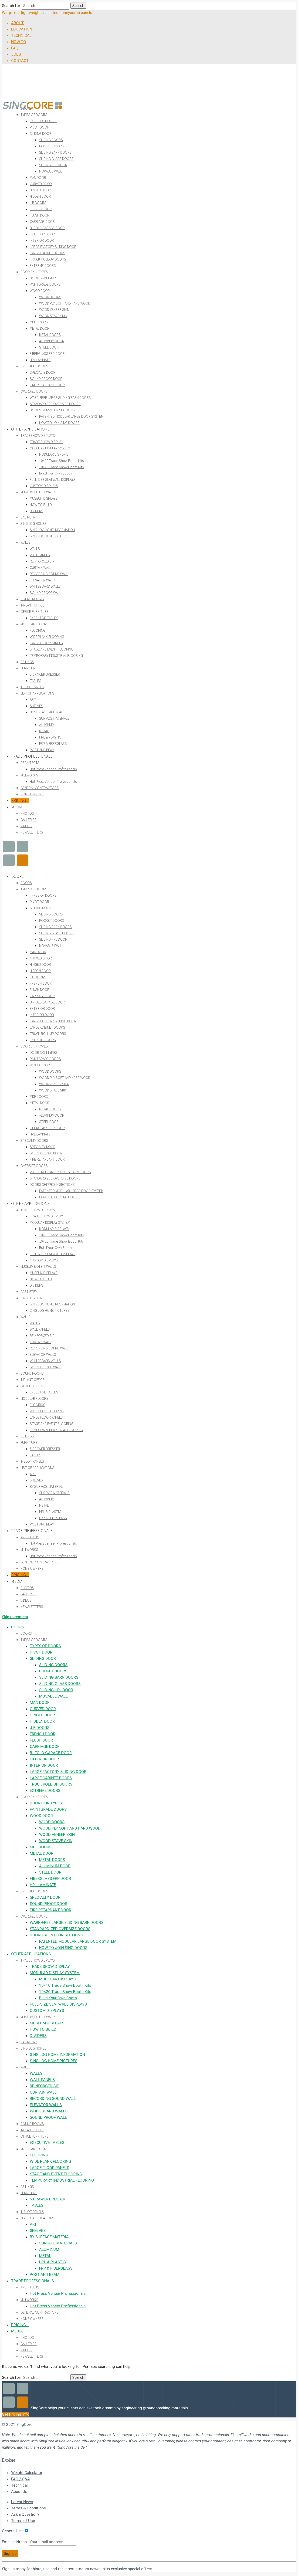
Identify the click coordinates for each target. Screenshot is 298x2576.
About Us (19, 2491)
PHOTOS (27, 2337)
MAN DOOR (40, 1702)
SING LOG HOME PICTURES (53, 2060)
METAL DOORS (52, 1859)
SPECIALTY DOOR (45, 1897)
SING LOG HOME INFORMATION (57, 2054)
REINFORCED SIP (44, 2086)
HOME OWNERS (32, 2318)
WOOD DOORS (51, 1822)
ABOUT (17, 22)
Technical (19, 2485)
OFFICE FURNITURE (34, 2136)
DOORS (17, 1627)
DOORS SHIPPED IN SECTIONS (56, 1935)
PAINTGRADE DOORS (48, 1809)
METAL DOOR (41, 1853)
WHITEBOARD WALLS (49, 2111)
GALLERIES (28, 2343)
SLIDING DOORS (53, 1664)
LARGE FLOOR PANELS (49, 2167)
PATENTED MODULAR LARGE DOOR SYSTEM (77, 1941)
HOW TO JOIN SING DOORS (63, 1947)
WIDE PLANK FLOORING (50, 2161)
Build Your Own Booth (58, 1998)
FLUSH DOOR (41, 1740)
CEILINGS (27, 2186)
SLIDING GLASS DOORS (60, 1683)
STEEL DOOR (50, 1872)
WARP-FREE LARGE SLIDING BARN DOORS (66, 1922)
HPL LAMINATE (43, 1884)
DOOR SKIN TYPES (34, 1796)
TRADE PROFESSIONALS (32, 2280)
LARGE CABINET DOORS (51, 1778)
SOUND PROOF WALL (48, 2117)
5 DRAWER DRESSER (47, 2199)
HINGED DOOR (42, 1715)
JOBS (16, 54)
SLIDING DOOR (43, 1658)
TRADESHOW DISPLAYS (37, 1960)
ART (33, 2224)
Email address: (15, 2541)
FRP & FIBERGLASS (55, 2268)
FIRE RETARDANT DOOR (50, 1910)
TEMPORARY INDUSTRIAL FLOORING (62, 2180)
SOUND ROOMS (32, 2123)
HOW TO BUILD (43, 2029)
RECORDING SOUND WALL (53, 2098)
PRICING (20, 2324)
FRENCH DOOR (42, 1734)
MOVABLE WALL (53, 1696)
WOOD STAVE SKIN (55, 1840)
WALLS (25, 2067)
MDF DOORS (40, 1847)
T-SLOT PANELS (32, 2211)
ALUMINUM (49, 2249)
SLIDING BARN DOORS (58, 1677)
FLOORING (39, 2155)
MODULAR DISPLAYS (57, 1979)
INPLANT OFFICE (32, 2130)
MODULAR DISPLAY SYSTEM (55, 1972)
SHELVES (38, 2230)
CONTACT (20, 60)
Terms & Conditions (28, 2508)
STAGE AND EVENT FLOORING (56, 2174)
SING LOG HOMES (33, 2048)
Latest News (22, 2501)
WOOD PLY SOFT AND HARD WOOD (70, 1828)
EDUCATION (21, 29)
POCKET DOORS (53, 1671)
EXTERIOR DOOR (44, 1759)
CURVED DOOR (43, 1708)
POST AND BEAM (44, 2274)
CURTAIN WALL (43, 2092)
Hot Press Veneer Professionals (58, 2293)
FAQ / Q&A (20, 2479)
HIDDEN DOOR (42, 1721)
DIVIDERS (38, 2035)
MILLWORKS (29, 2299)
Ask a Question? (25, 2514)
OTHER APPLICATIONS (31, 1954)
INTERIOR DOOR (44, 1765)
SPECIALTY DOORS (34, 1891)
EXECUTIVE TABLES (47, 2142)
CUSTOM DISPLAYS (47, 2010)
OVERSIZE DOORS (34, 1916)
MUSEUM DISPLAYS (47, 2023)
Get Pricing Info (15, 2414)
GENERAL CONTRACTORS (39, 2312)
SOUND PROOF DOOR (48, 1903)
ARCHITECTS (29, 2287)
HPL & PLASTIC (52, 2262)
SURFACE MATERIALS (58, 2243)
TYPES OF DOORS (33, 1639)
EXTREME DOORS (45, 1790)
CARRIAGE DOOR (45, 1746)
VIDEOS (26, 2350)
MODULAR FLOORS (34, 2148)
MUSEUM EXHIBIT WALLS (38, 2016)
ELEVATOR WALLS (46, 2104)
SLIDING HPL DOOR (56, 1690)
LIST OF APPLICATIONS (37, 2218)
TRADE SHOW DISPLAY (50, 1966)
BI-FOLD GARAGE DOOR (51, 1752)
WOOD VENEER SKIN (57, 1834)
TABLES (36, 2205)
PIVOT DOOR (41, 1652)
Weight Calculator (26, 2472)
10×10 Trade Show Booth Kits (65, 1985)
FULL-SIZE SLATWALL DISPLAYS (58, 2004)
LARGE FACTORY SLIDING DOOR (58, 1771)
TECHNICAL (21, 35)
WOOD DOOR (41, 1815)
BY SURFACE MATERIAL (50, 2236)
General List (12, 2531)
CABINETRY (28, 2042)
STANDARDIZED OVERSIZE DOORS (60, 1928)
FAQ (14, 48)
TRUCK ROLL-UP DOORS (51, 1784)
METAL (45, 2255)
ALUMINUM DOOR (55, 1866)
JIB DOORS (39, 1727)
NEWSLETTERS (31, 2356)
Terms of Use (23, 2520)
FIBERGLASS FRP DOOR (50, 1878)
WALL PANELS (42, 2079)
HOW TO (18, 41)
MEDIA (17, 2331)
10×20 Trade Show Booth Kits (65, 1991)
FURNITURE (28, 2192)
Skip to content (15, 1616)
